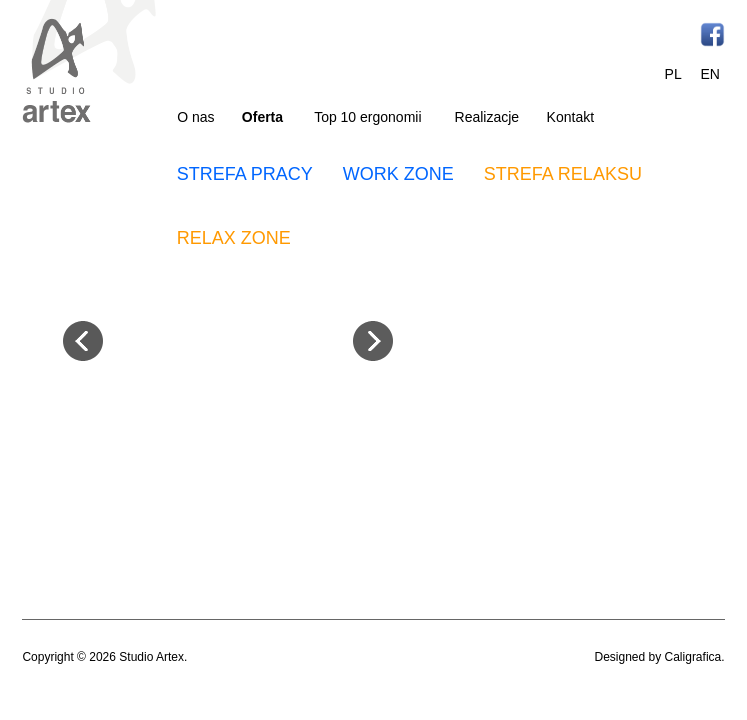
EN (709, 74)
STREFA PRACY (245, 174)
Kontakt (570, 117)
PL (673, 74)
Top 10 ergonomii (367, 117)
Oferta (262, 117)
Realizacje (487, 117)
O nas (195, 117)
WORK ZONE (398, 174)
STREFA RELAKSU (563, 174)
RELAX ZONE (234, 238)
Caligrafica (693, 657)
